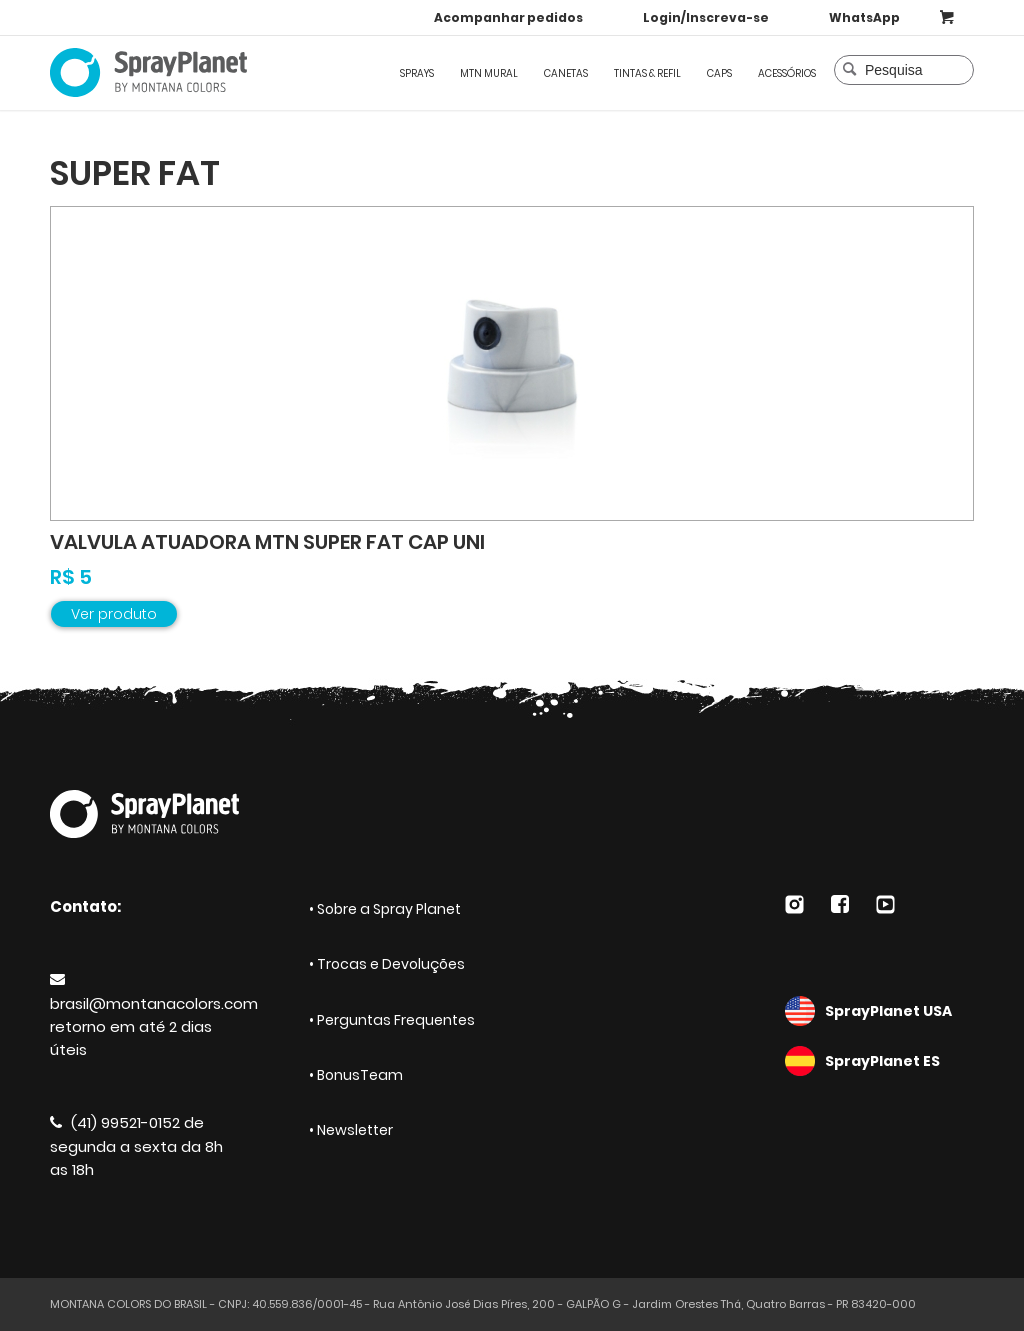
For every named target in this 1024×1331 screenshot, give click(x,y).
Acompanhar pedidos (508, 17)
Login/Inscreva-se (706, 17)
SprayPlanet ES (879, 1061)
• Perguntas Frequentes (392, 1020)
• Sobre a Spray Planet (385, 909)
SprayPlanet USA (879, 1011)
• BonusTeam (356, 1075)
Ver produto (114, 614)
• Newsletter (351, 1130)
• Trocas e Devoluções (387, 964)
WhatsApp (864, 17)
